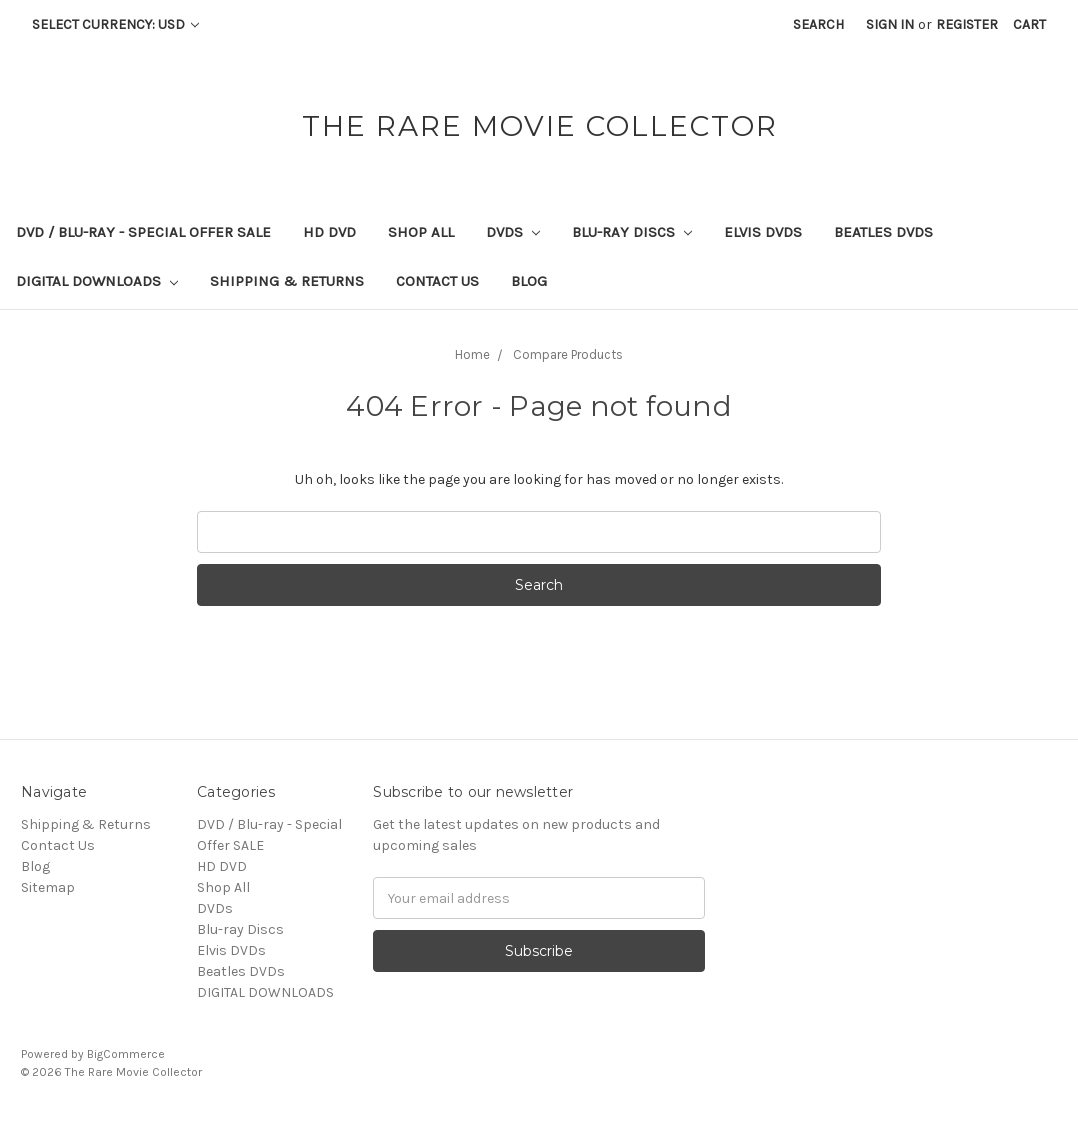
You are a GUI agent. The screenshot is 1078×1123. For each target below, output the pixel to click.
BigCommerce (126, 1054)
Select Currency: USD (115, 24)
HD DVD (329, 232)
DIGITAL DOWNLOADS (97, 281)
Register (967, 24)
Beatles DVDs (883, 232)
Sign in (890, 24)
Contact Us (437, 281)
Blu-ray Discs (632, 232)
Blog (529, 281)
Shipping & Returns (287, 281)
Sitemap (48, 887)
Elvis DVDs (763, 232)
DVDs (513, 232)
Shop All (421, 232)
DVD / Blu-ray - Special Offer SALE (143, 232)
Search (818, 24)
